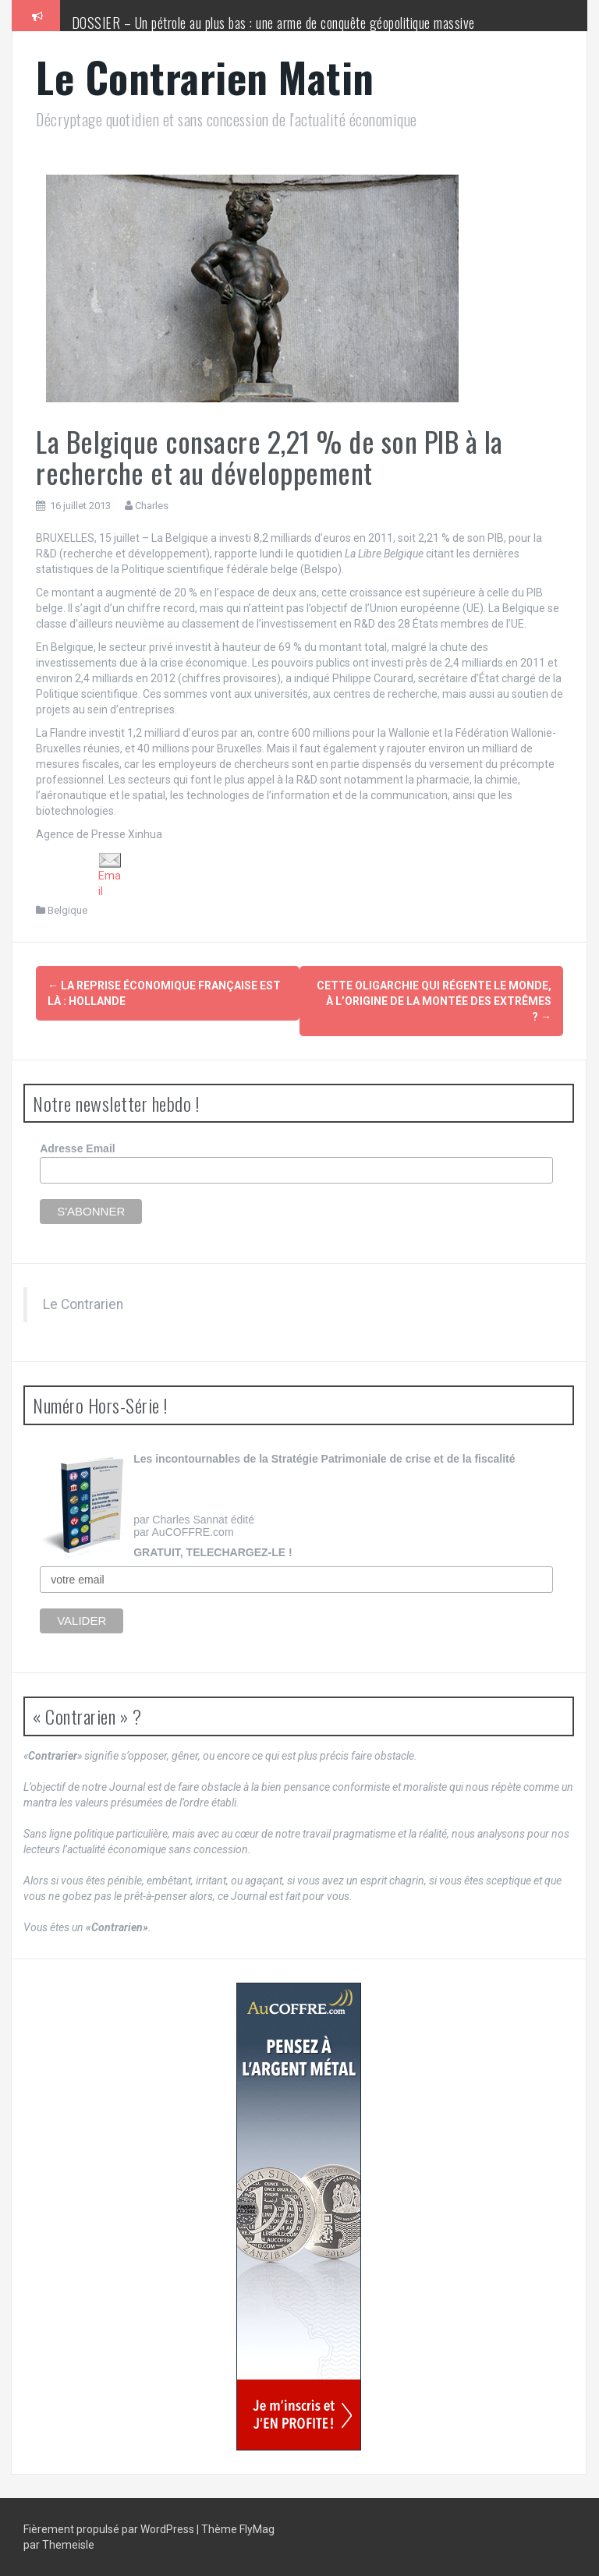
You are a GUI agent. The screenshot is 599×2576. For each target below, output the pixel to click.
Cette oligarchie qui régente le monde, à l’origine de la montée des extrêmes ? (434, 1001)
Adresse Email (77, 1148)
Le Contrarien (83, 1304)
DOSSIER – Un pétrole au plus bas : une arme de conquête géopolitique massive (273, 22)
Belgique (67, 910)
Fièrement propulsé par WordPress (110, 2529)
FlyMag (257, 2529)
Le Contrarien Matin (205, 77)
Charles (151, 505)
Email (110, 875)
